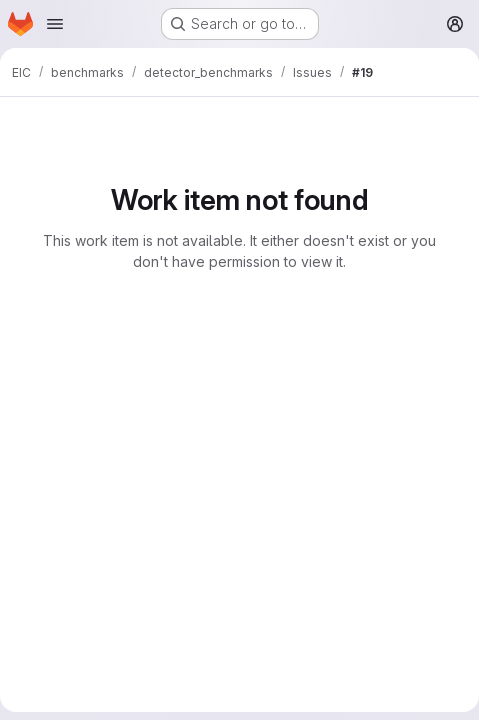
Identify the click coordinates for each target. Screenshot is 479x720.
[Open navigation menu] (55, 24)
